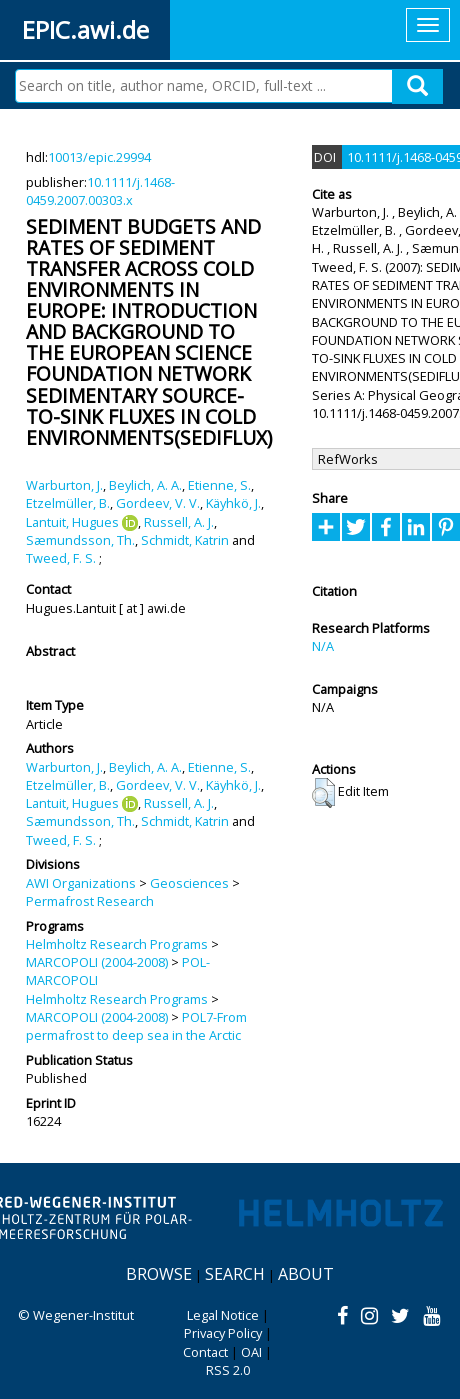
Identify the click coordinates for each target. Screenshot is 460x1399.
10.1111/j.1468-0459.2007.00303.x (100, 191)
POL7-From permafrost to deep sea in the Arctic (136, 1026)
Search (235, 1274)
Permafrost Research (90, 901)
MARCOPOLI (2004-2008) (97, 962)
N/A (323, 646)
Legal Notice (223, 1315)
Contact (205, 1352)
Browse (159, 1274)
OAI (251, 1352)
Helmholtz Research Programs (117, 944)
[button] (323, 793)
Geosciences (189, 883)
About (306, 1274)
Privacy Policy (223, 1333)
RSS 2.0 (228, 1370)
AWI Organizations (81, 883)
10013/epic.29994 (99, 157)
